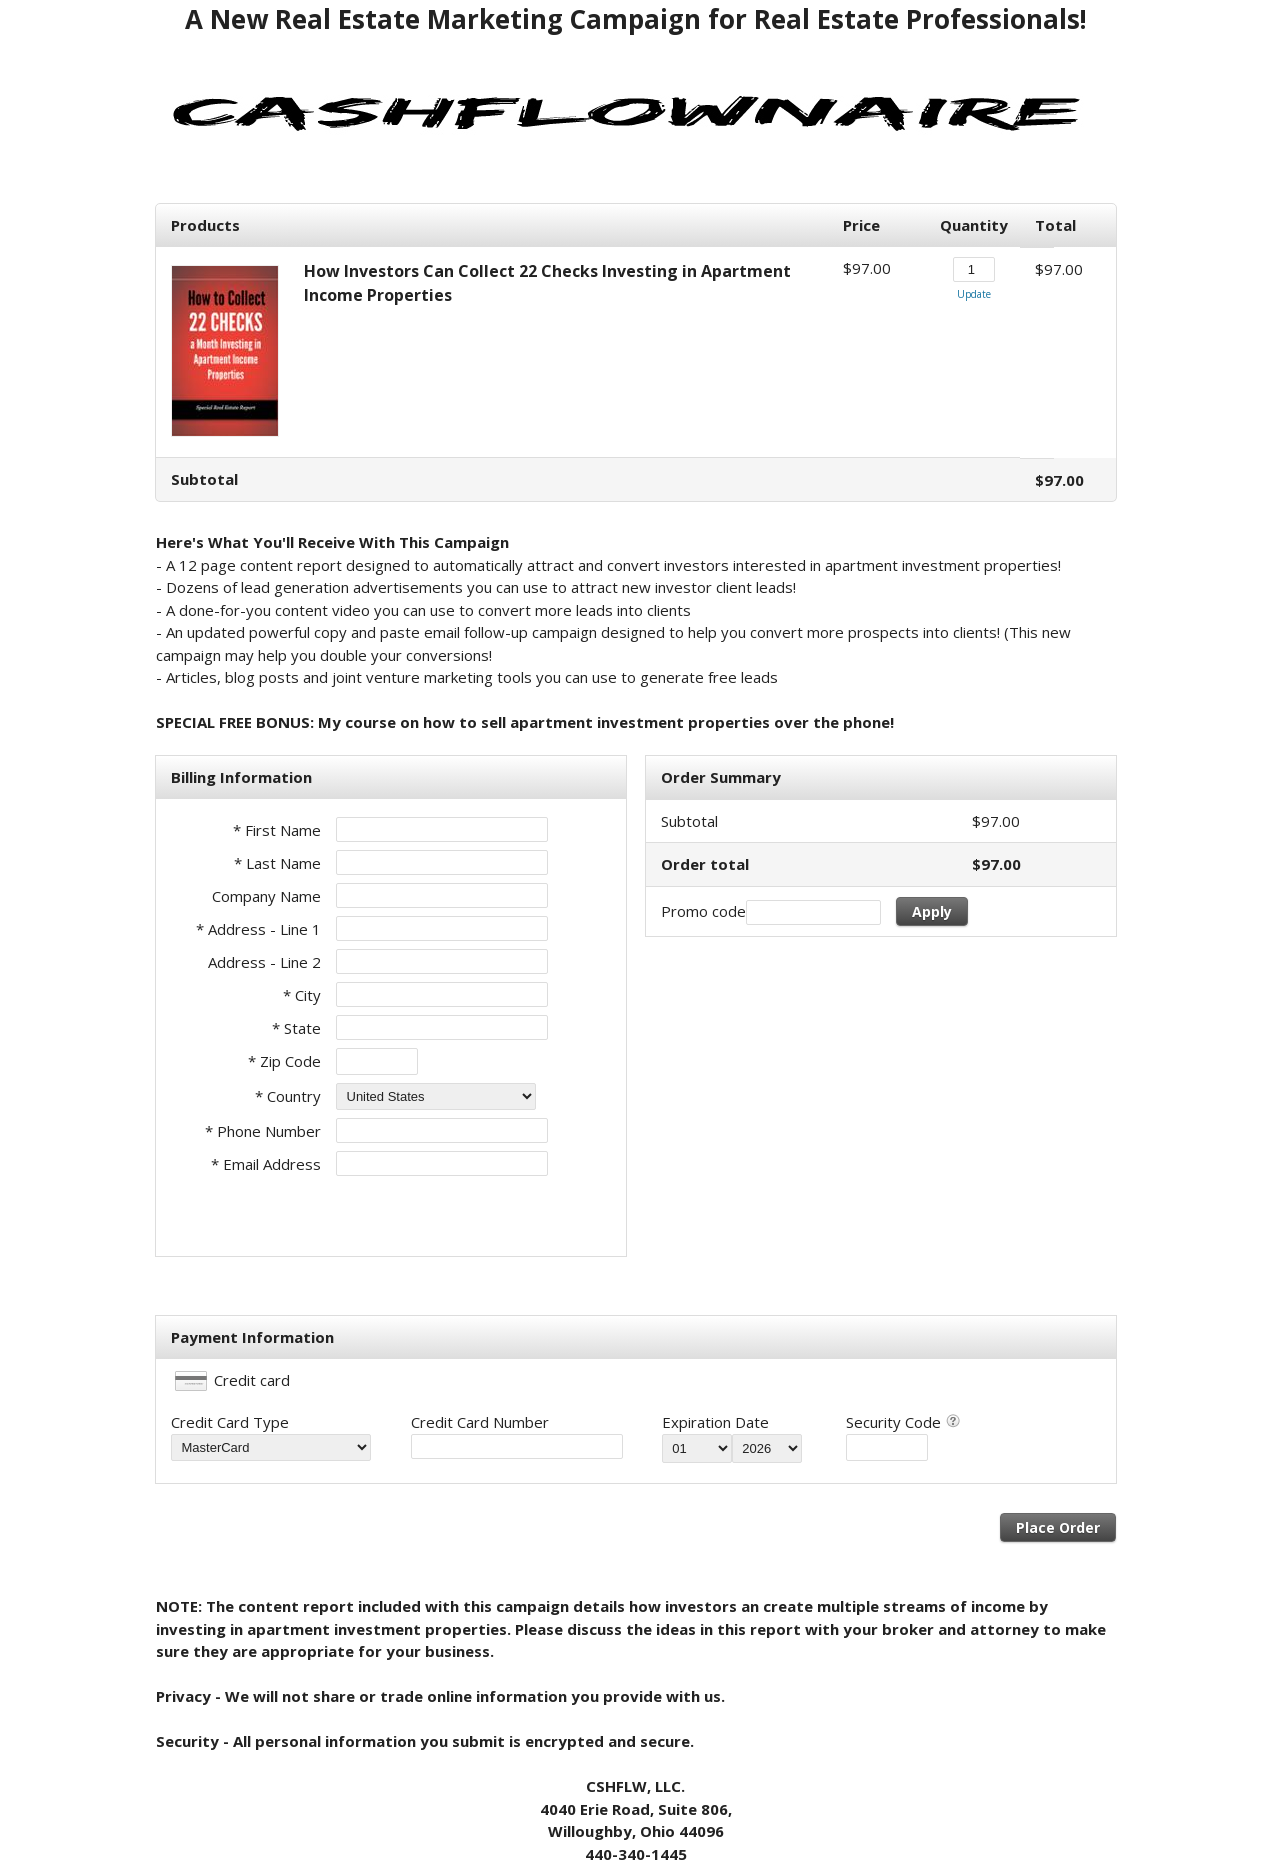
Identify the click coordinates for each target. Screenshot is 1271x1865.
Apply (932, 911)
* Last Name (277, 863)
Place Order (1058, 1527)
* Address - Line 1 (258, 929)
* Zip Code (284, 1061)
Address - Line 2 (264, 962)
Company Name (266, 896)
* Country (288, 1096)
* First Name (277, 830)
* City (302, 995)
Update (974, 294)
